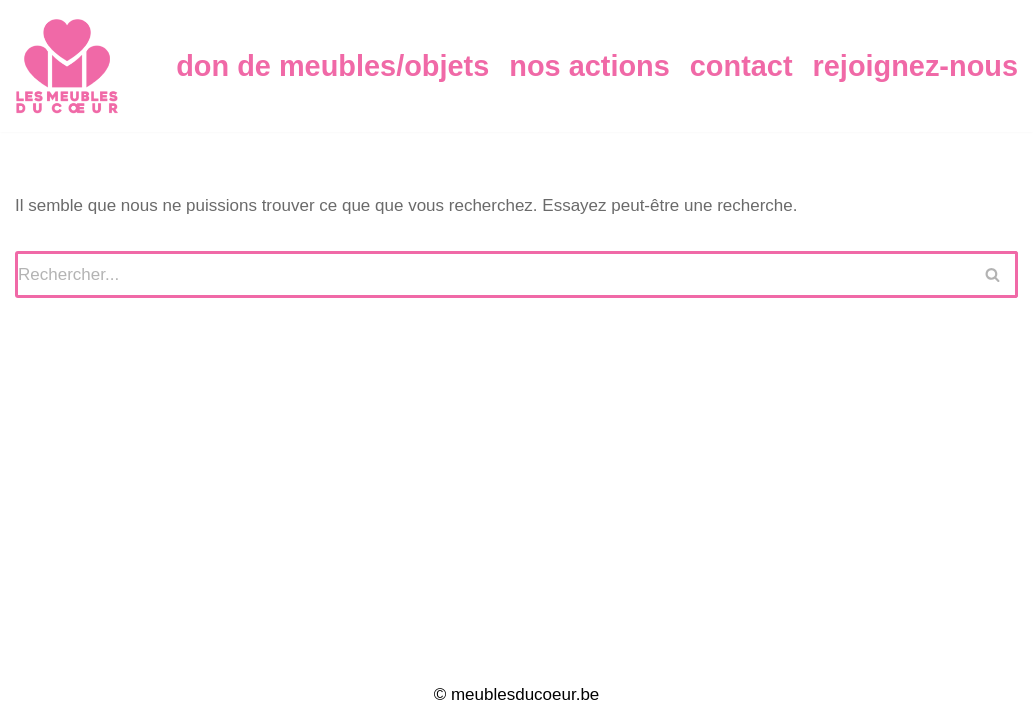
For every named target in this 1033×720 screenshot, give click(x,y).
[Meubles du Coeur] (67, 66)
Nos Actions (589, 66)
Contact (741, 66)
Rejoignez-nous (915, 66)
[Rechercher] (492, 274)
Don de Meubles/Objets (332, 66)
